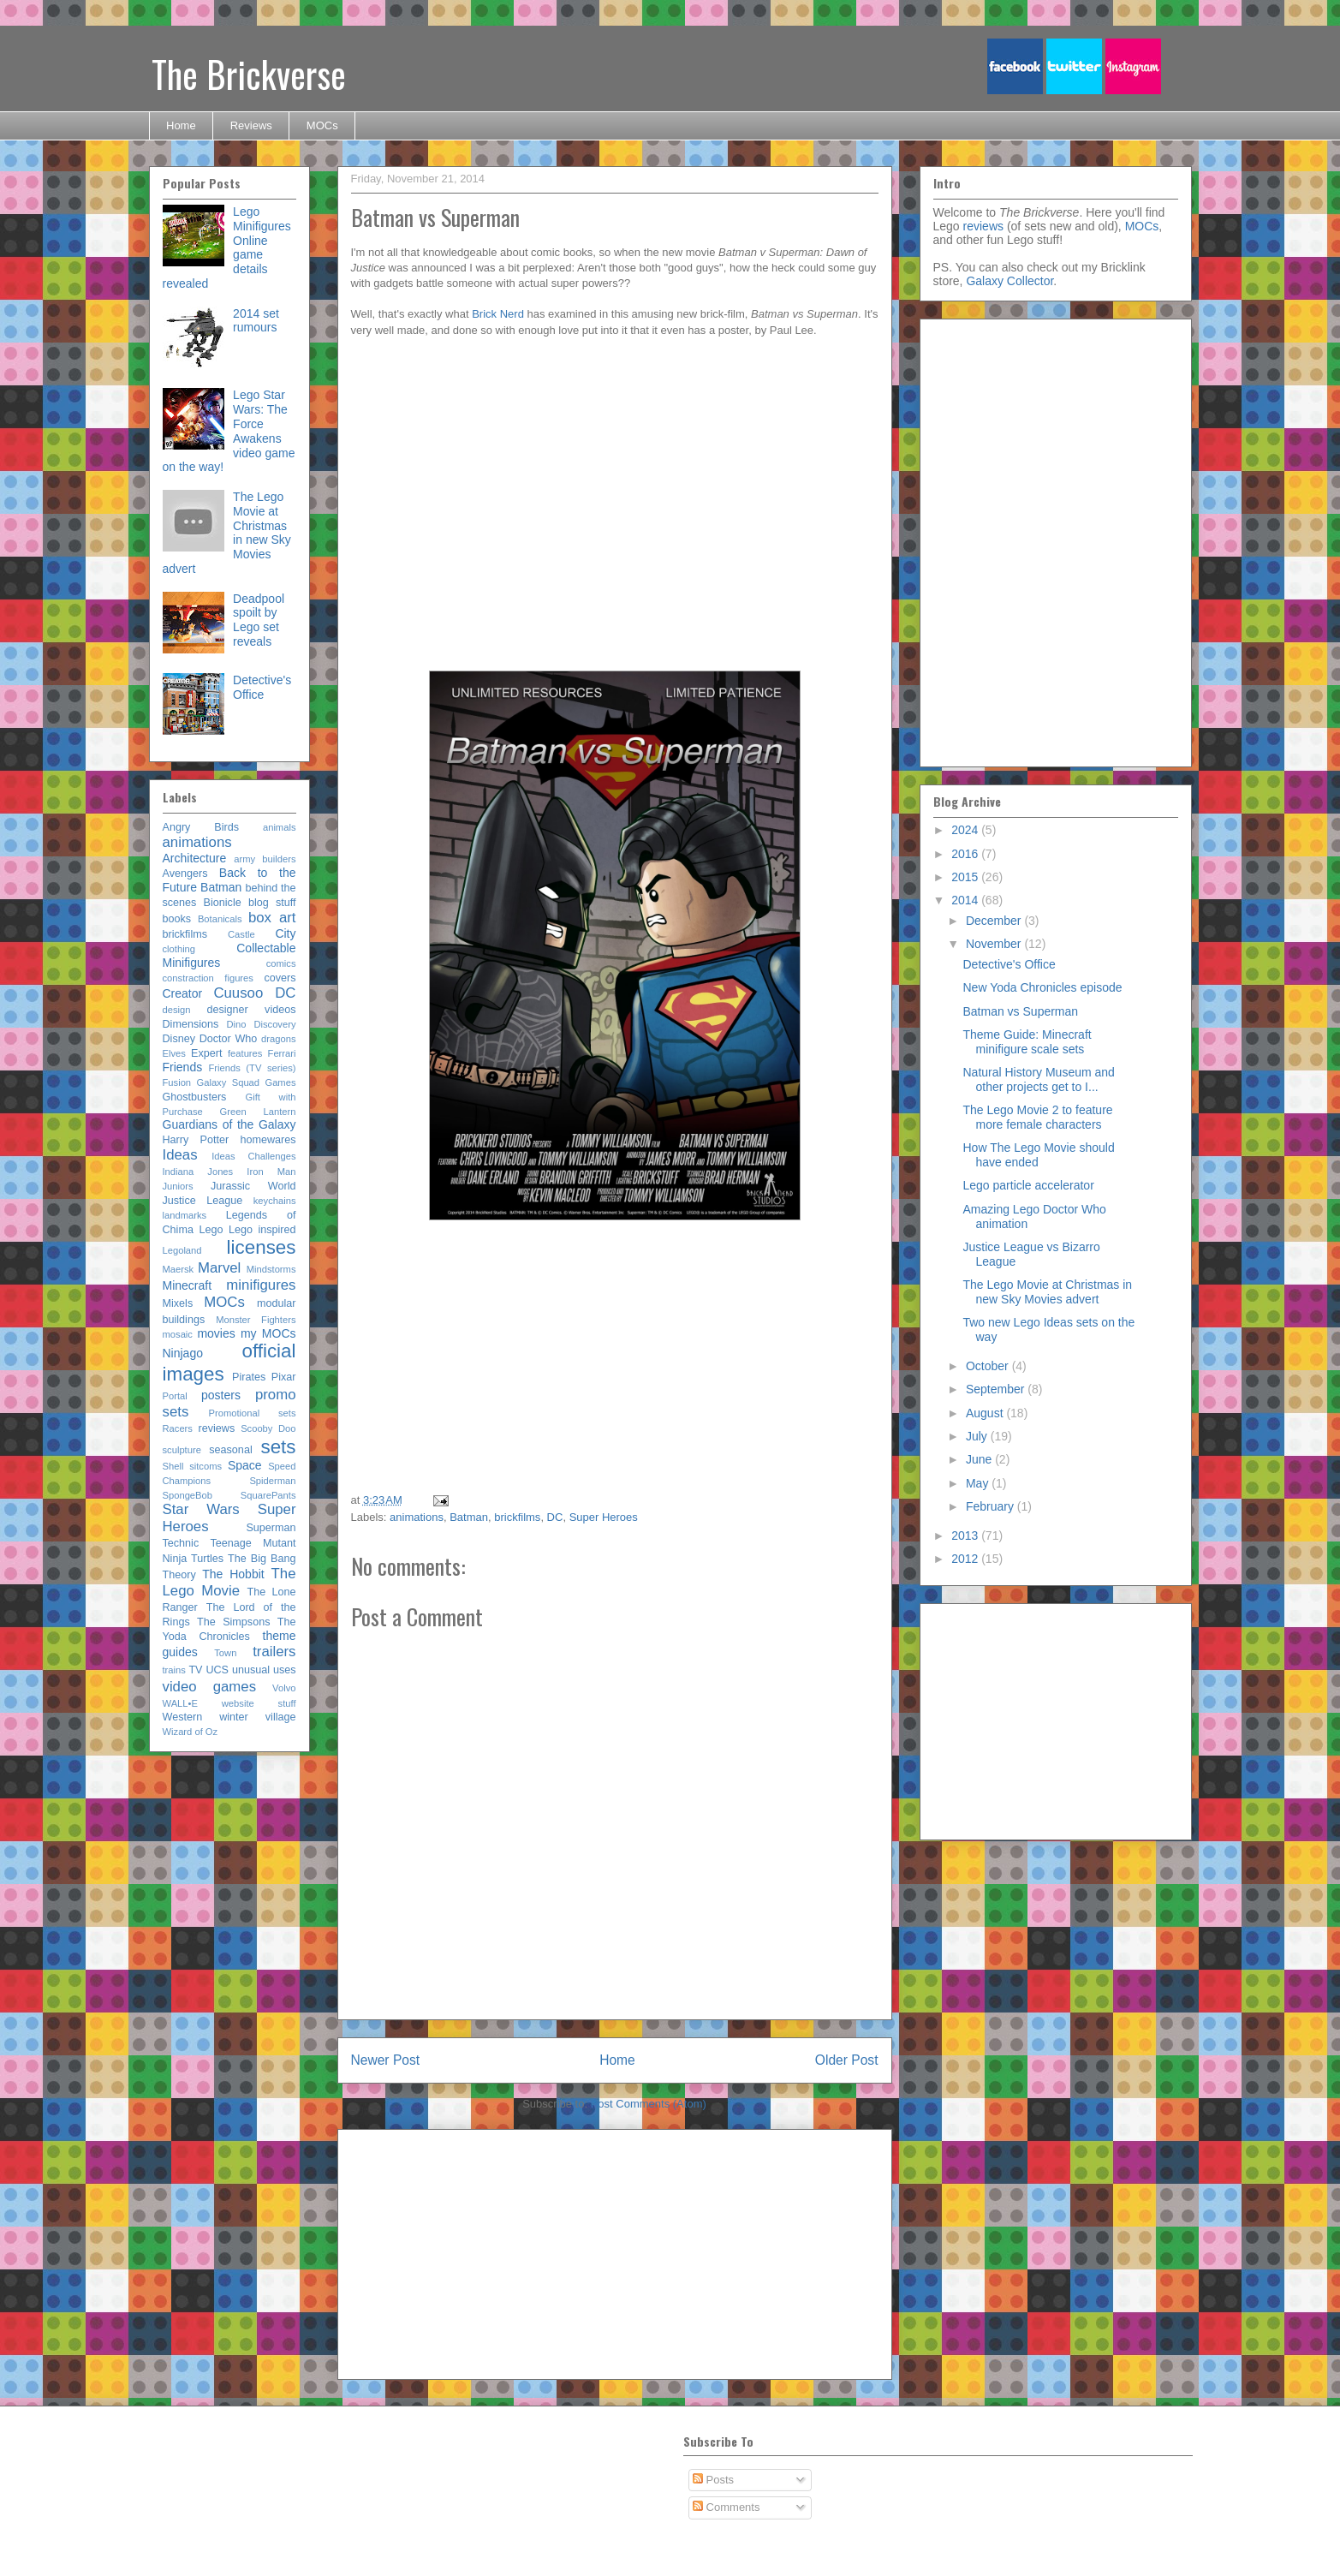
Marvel (219, 1268)
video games (210, 1687)
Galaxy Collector (1009, 281)
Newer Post (385, 2060)
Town (225, 1653)
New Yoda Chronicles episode (1042, 987)
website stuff (259, 1703)
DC (555, 1517)
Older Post (846, 2060)
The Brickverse (249, 73)
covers (279, 978)
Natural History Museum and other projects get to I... (1038, 1079)
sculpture (182, 1450)
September (996, 1389)
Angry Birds (201, 827)
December (995, 920)
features (245, 1053)
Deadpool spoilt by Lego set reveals (258, 620)
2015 (966, 877)
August (986, 1413)
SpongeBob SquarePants (229, 1495)
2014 (966, 900)
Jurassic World (253, 1186)
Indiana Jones (198, 1171)
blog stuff (272, 903)
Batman (469, 1517)
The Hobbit (233, 1574)
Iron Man (271, 1171)
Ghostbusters (195, 1097)
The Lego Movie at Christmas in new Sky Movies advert (1047, 1292)
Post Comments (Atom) (648, 2103)
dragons (278, 1039)
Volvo (283, 1688)
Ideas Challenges (253, 1156)
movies (216, 1333)
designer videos (250, 1010)
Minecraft (187, 1285)
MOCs (322, 125)
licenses (261, 1247)
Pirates (248, 1377)
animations (417, 1517)
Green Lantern (258, 1111)
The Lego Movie (229, 1582)
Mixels (178, 1303)
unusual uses (264, 1670)
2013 (966, 1535)
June (980, 1459)
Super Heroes (603, 1517)
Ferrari (282, 1053)
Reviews (251, 125)
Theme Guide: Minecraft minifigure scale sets (1026, 1042)
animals (279, 827)
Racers (178, 1428)
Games (280, 1082)
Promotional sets (252, 1413)
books (177, 919)
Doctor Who (229, 1039)
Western (183, 1717)
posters (221, 1395)
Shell (173, 1466)
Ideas (180, 1155)
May (979, 1483)
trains (174, 1670)
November (995, 944)
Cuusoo (238, 993)
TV (195, 1670)
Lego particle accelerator (1027, 1185)
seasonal (230, 1450)
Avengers (185, 874)
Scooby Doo (268, 1428)
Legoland (182, 1250)
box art (272, 917)
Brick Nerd (498, 313)
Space (245, 1465)
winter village (257, 1717)
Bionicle (222, 903)
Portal (175, 1396)
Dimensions (191, 1024)
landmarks (185, 1215)
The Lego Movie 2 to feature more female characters (1037, 1117)
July (978, 1436)
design (177, 1010)
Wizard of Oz (190, 1731)
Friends (183, 1067)
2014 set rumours (256, 321)
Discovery (274, 1024)
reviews (216, 1428)
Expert (206, 1053)
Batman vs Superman (1020, 1011)
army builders (264, 859)
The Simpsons (233, 1622)
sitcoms (205, 1466)
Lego (211, 1230)
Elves (174, 1053)
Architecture (195, 858)
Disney (179, 1039)
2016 (966, 854)
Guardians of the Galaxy (229, 1124)
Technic (181, 1543)
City (285, 933)
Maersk (178, 1269)
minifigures (260, 1285)
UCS (217, 1670)
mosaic (178, 1334)
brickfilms (517, 1517)
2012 (966, 1558)
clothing (179, 949)
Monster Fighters (255, 1320)
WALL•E (180, 1703)
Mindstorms (271, 1269)
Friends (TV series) (252, 1068)
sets (277, 1447)
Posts (713, 2479)
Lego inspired (262, 1230)
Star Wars (201, 1509)
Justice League (203, 1201)
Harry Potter (196, 1140)
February (991, 1506)
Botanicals (220, 919)
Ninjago (183, 1353)
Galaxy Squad (227, 1082)
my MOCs (268, 1333)
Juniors (178, 1186)
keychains (274, 1201)
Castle (241, 934)
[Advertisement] (743, 1363)
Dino (237, 1024)
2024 (966, 830)
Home (181, 125)
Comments (726, 2507)
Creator (183, 993)
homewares (267, 1140)
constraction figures (208, 978)
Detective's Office (262, 687)
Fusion (177, 1082)
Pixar (283, 1377)
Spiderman (272, 1481)
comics (281, 963)
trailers (274, 1651)
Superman (270, 1528)
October (989, 1366)
